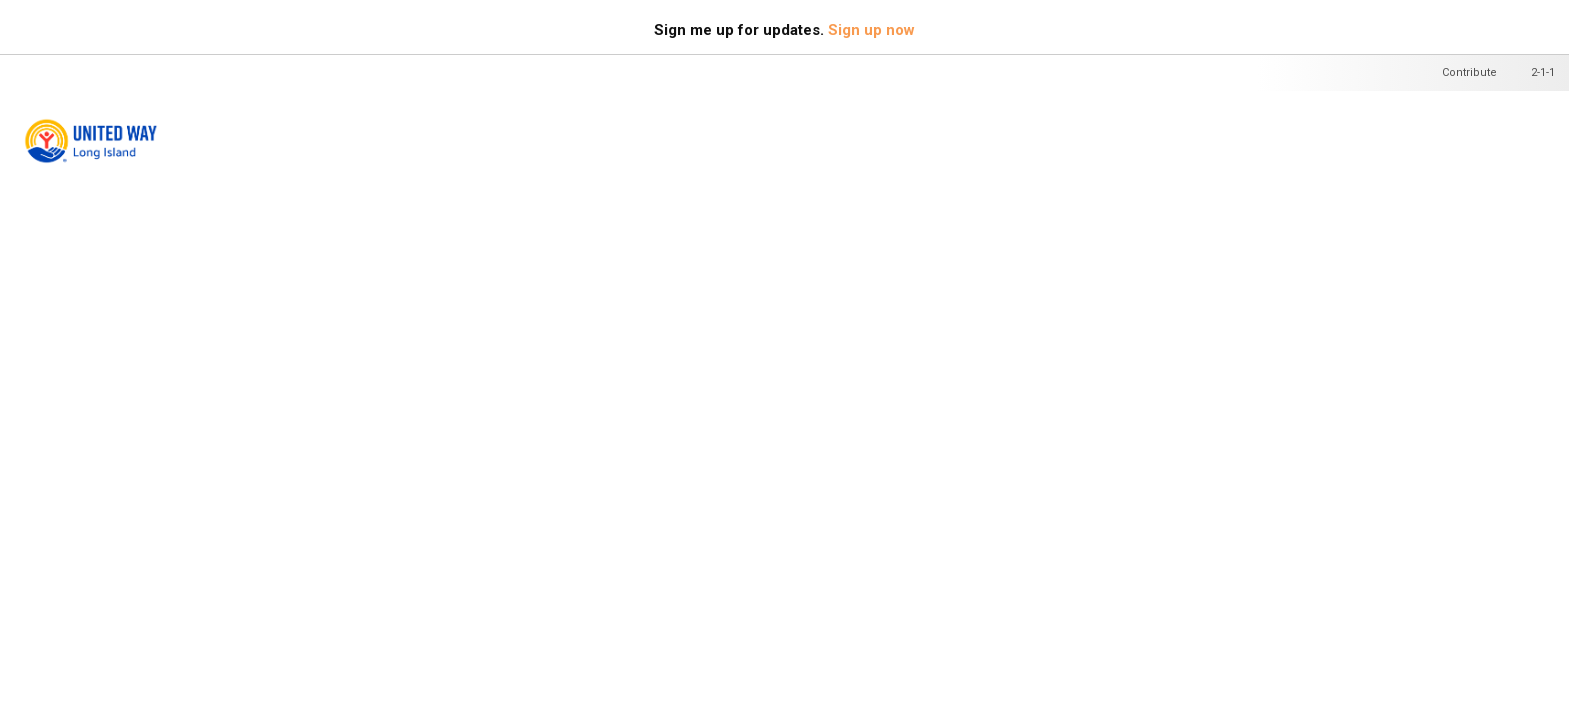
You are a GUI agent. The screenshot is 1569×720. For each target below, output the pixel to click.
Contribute (1469, 72)
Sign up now (871, 30)
